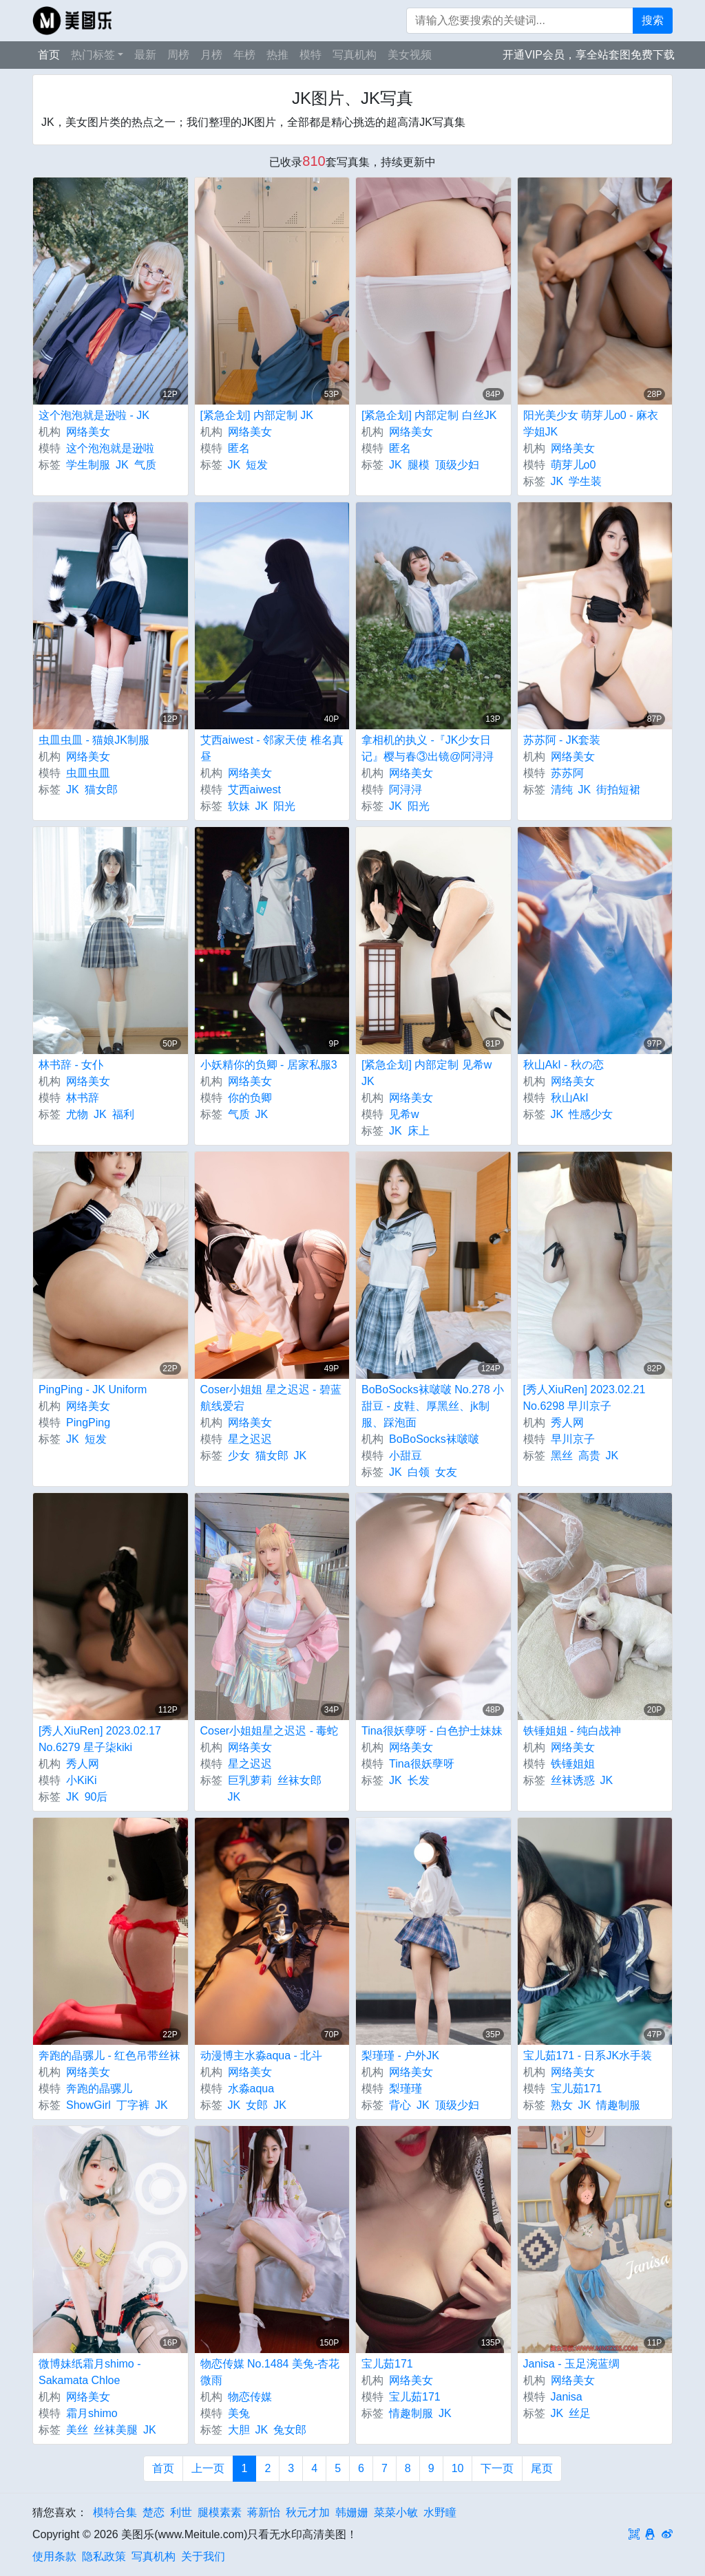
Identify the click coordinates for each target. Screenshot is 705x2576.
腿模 (419, 465)
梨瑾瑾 (405, 2088)
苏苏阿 (567, 773)
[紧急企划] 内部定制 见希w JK (426, 1073)
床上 (419, 1131)
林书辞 (82, 1098)
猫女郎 (101, 789)
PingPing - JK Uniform (93, 1389)
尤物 (77, 1114)
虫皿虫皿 (88, 773)
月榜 (211, 55)
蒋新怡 (263, 2512)
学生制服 (88, 465)
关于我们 (203, 2556)
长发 (419, 1780)
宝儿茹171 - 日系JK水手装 (588, 2055)
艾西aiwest (254, 789)
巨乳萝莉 (250, 1780)
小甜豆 (405, 1455)
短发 (257, 465)
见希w (404, 1114)
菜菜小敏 (396, 2512)
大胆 (239, 2430)
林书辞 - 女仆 (71, 1065)
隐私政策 (104, 2556)
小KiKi (81, 1780)
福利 (123, 1114)
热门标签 (93, 55)
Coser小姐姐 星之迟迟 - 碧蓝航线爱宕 (270, 1398)
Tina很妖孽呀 (421, 1764)
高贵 (589, 1455)
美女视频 (410, 55)
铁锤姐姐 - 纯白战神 (572, 1731)
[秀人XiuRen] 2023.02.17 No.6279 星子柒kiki (100, 1739)
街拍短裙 (618, 789)
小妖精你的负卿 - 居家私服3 (268, 1065)
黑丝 (562, 1455)
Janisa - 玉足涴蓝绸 (571, 2364)
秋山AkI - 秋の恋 (563, 1065)
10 (458, 2468)
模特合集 (115, 2512)
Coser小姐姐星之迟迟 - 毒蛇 (269, 1731)
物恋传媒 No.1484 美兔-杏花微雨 (270, 2372)
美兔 (239, 2413)
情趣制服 (618, 2105)
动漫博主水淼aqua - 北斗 (261, 2055)
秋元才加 (308, 2512)
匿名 (239, 448)
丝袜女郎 (299, 1780)
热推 (277, 55)
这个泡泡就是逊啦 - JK (94, 415)
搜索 (653, 20)
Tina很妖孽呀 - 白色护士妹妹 (432, 1731)
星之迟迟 (250, 1439)
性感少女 (591, 1114)
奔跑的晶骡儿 (99, 2088)
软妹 (239, 806)
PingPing (88, 1422)
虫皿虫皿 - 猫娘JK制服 (94, 740)
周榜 (178, 55)
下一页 (497, 2468)
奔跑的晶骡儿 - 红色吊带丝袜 (109, 2055)
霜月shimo (92, 2413)
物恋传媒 (250, 2397)
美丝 (77, 2430)
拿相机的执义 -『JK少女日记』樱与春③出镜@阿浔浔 (427, 748)
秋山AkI (570, 1098)
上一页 (207, 2468)
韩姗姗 (351, 2512)
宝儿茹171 (576, 2088)
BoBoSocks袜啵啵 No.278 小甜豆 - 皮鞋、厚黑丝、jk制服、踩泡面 (432, 1406)
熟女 (562, 2105)
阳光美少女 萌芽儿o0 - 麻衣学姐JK (590, 423)
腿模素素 (220, 2512)
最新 (145, 55)
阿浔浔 (405, 789)
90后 (96, 1797)
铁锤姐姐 (573, 1764)
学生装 (585, 481)
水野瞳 (439, 2512)
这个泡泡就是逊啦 (110, 448)
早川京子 (573, 1439)
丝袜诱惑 (573, 1780)
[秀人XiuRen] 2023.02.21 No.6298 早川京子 (584, 1398)
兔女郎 (289, 2430)
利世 (181, 2512)
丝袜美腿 (116, 2430)
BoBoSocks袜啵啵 (434, 1439)
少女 (239, 1455)
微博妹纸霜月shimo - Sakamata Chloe (89, 2372)
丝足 (580, 2413)
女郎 (257, 2105)
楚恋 (154, 2512)
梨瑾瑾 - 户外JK (400, 2055)
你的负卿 (250, 1098)
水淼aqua (251, 2088)
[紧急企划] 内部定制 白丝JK (428, 415)
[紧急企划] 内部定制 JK (256, 415)
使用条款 (54, 2556)
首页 (49, 55)
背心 (400, 2105)
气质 (145, 465)
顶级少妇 (457, 465)
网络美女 (88, 432)
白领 (419, 1472)
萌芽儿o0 (573, 465)
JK (122, 465)
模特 (310, 55)
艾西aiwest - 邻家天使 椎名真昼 (272, 748)
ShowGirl (88, 2105)
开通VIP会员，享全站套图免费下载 (589, 55)
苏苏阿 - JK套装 (562, 740)
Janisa (566, 2397)
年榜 (244, 55)
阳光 (284, 806)
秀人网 (567, 1422)
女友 (446, 1472)
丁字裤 (132, 2105)
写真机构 (355, 55)
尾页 (542, 2468)
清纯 (562, 789)
